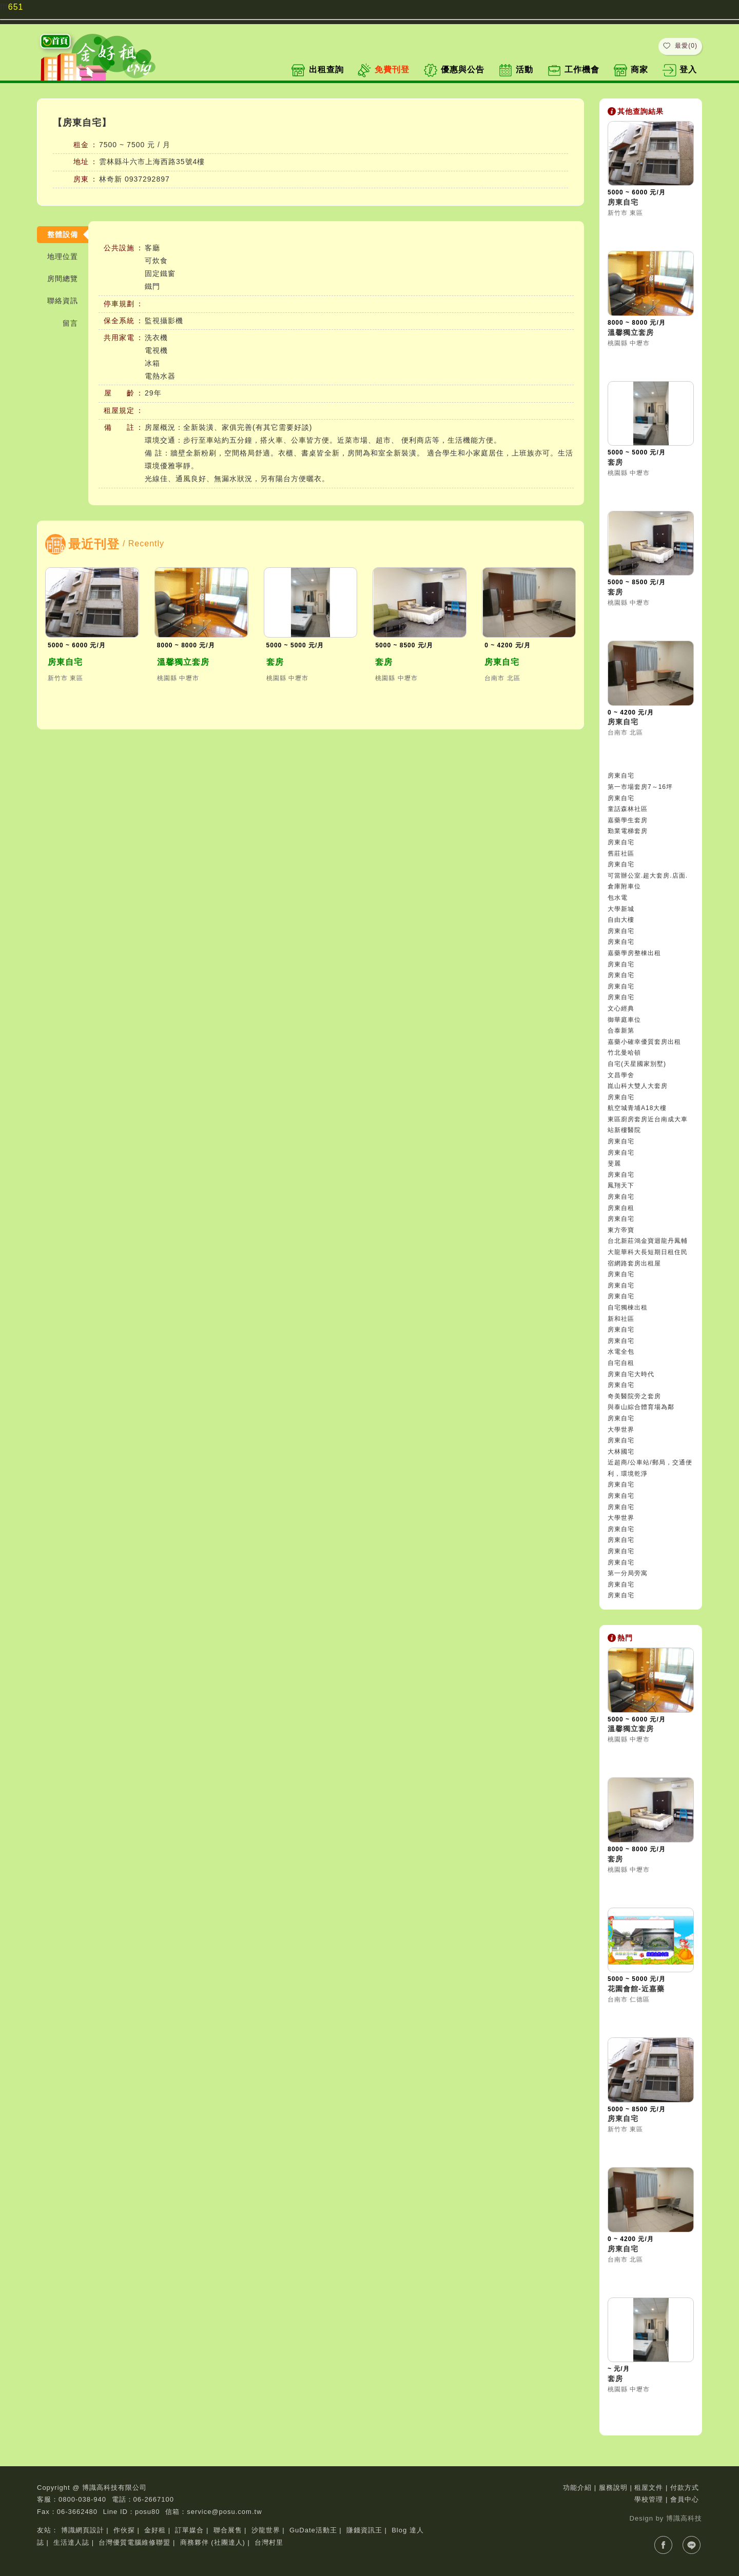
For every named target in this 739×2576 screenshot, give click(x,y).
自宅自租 (621, 1362)
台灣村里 (269, 2542)
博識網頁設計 (82, 2530)
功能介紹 (577, 2487)
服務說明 (613, 2487)
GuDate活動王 (313, 2530)
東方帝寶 (621, 1230)
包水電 (618, 897)
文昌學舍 (621, 1075)
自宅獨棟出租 (628, 1307)
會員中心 (684, 2499)
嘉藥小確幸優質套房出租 (644, 1041)
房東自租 (621, 1208)
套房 (275, 662)
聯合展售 (227, 2530)
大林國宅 (621, 1451)
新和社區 (621, 1318)
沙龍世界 (265, 2530)
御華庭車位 (624, 1019)
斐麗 (614, 1163)
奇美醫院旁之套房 (634, 1396)
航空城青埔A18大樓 (637, 1108)
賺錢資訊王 (364, 2530)
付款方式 (684, 2487)
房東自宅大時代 (631, 1374)
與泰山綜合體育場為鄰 (641, 1407)
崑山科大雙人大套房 (638, 1085)
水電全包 (621, 1351)
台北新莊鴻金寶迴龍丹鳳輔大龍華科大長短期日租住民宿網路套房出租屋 (648, 1251)
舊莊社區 (621, 853)
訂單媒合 (189, 2530)
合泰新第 (621, 1030)
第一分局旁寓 (628, 1573)
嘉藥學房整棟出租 (634, 953)
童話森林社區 (628, 809)
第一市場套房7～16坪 (640, 786)
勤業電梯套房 (628, 831)
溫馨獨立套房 (183, 662)
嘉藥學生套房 (628, 820)
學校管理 (648, 2499)
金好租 (155, 2530)
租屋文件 (648, 2487)
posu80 (147, 2511)
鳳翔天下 (621, 1185)
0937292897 (147, 179)
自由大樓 (621, 919)
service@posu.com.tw (224, 2511)
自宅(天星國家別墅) (637, 1063)
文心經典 (621, 1008)
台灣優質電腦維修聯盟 (134, 2542)
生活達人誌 (71, 2542)
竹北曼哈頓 (624, 1052)
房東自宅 (65, 662)
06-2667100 (153, 2499)
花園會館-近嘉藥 (636, 1989)
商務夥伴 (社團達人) (212, 2542)
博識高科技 (684, 2518)
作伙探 (124, 2530)
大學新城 (621, 909)
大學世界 (621, 1429)
